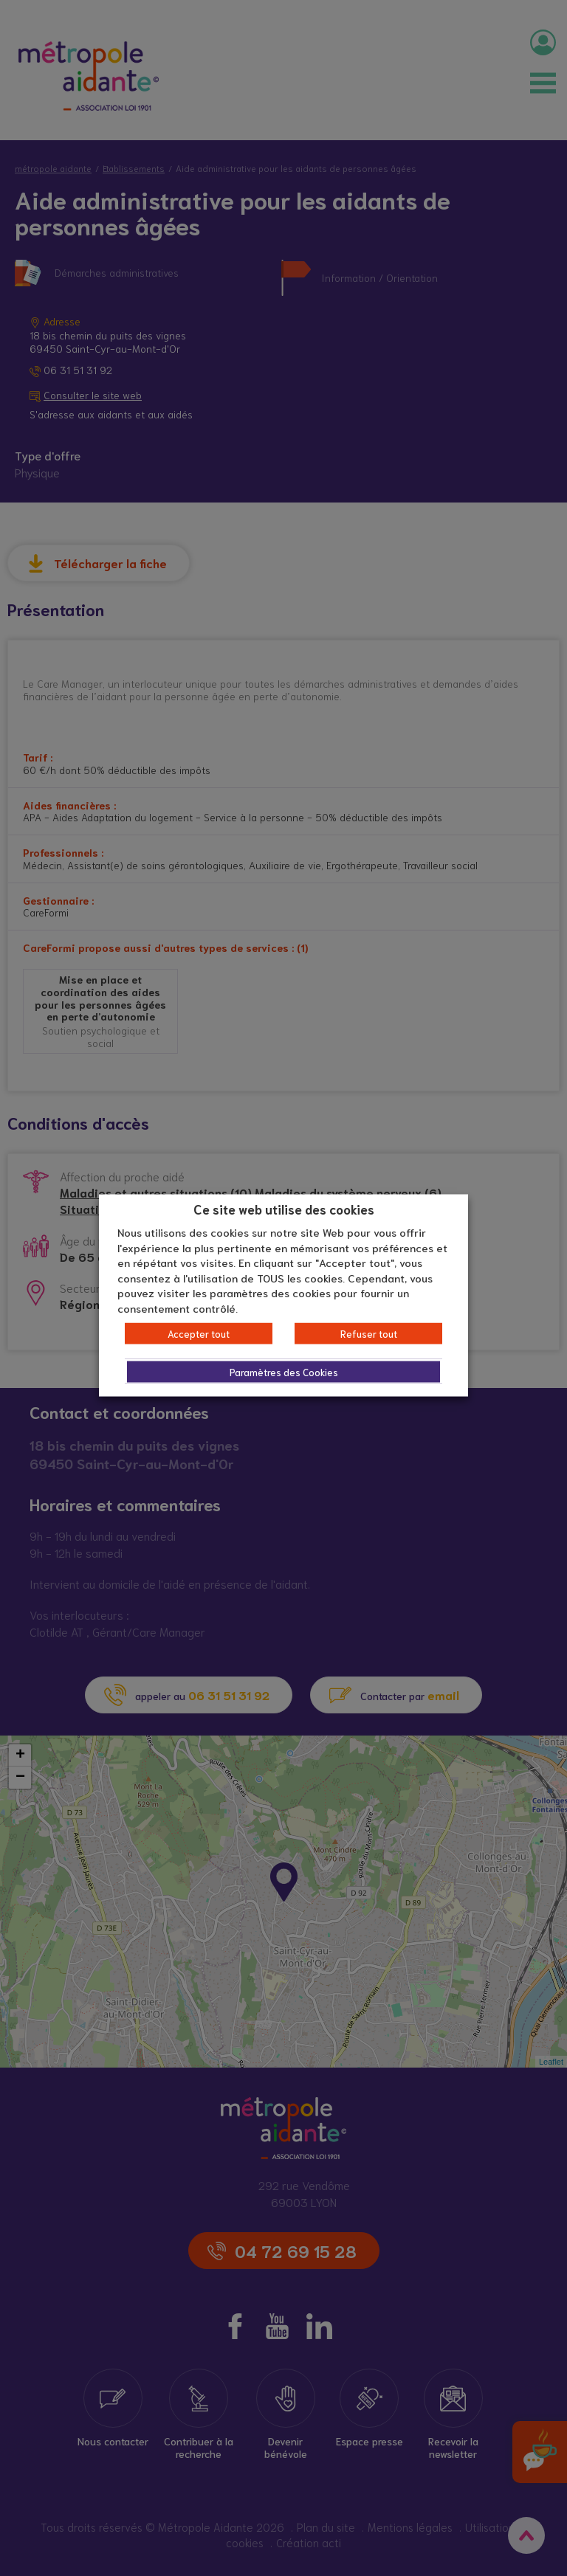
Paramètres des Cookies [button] (284, 1372)
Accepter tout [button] (199, 1333)
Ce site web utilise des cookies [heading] (283, 1208)
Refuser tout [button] (368, 1333)
